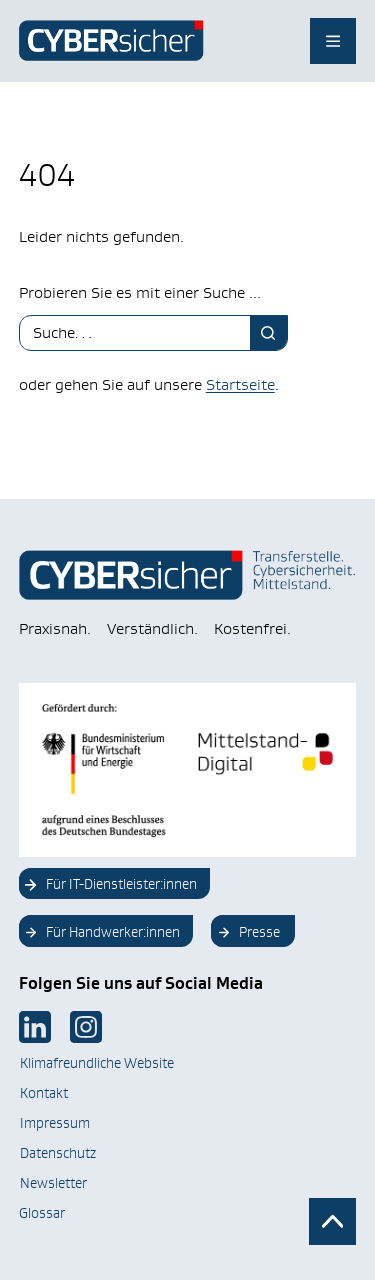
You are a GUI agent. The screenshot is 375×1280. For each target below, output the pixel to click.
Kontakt (44, 1093)
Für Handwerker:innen (113, 932)
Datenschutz (58, 1153)
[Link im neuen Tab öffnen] (35, 1027)
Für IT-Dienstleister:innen (121, 884)
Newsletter (53, 1183)
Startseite (240, 384)
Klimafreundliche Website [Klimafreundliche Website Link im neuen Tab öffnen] (97, 1063)
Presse (259, 932)
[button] (36, 1244)
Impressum (55, 1123)
